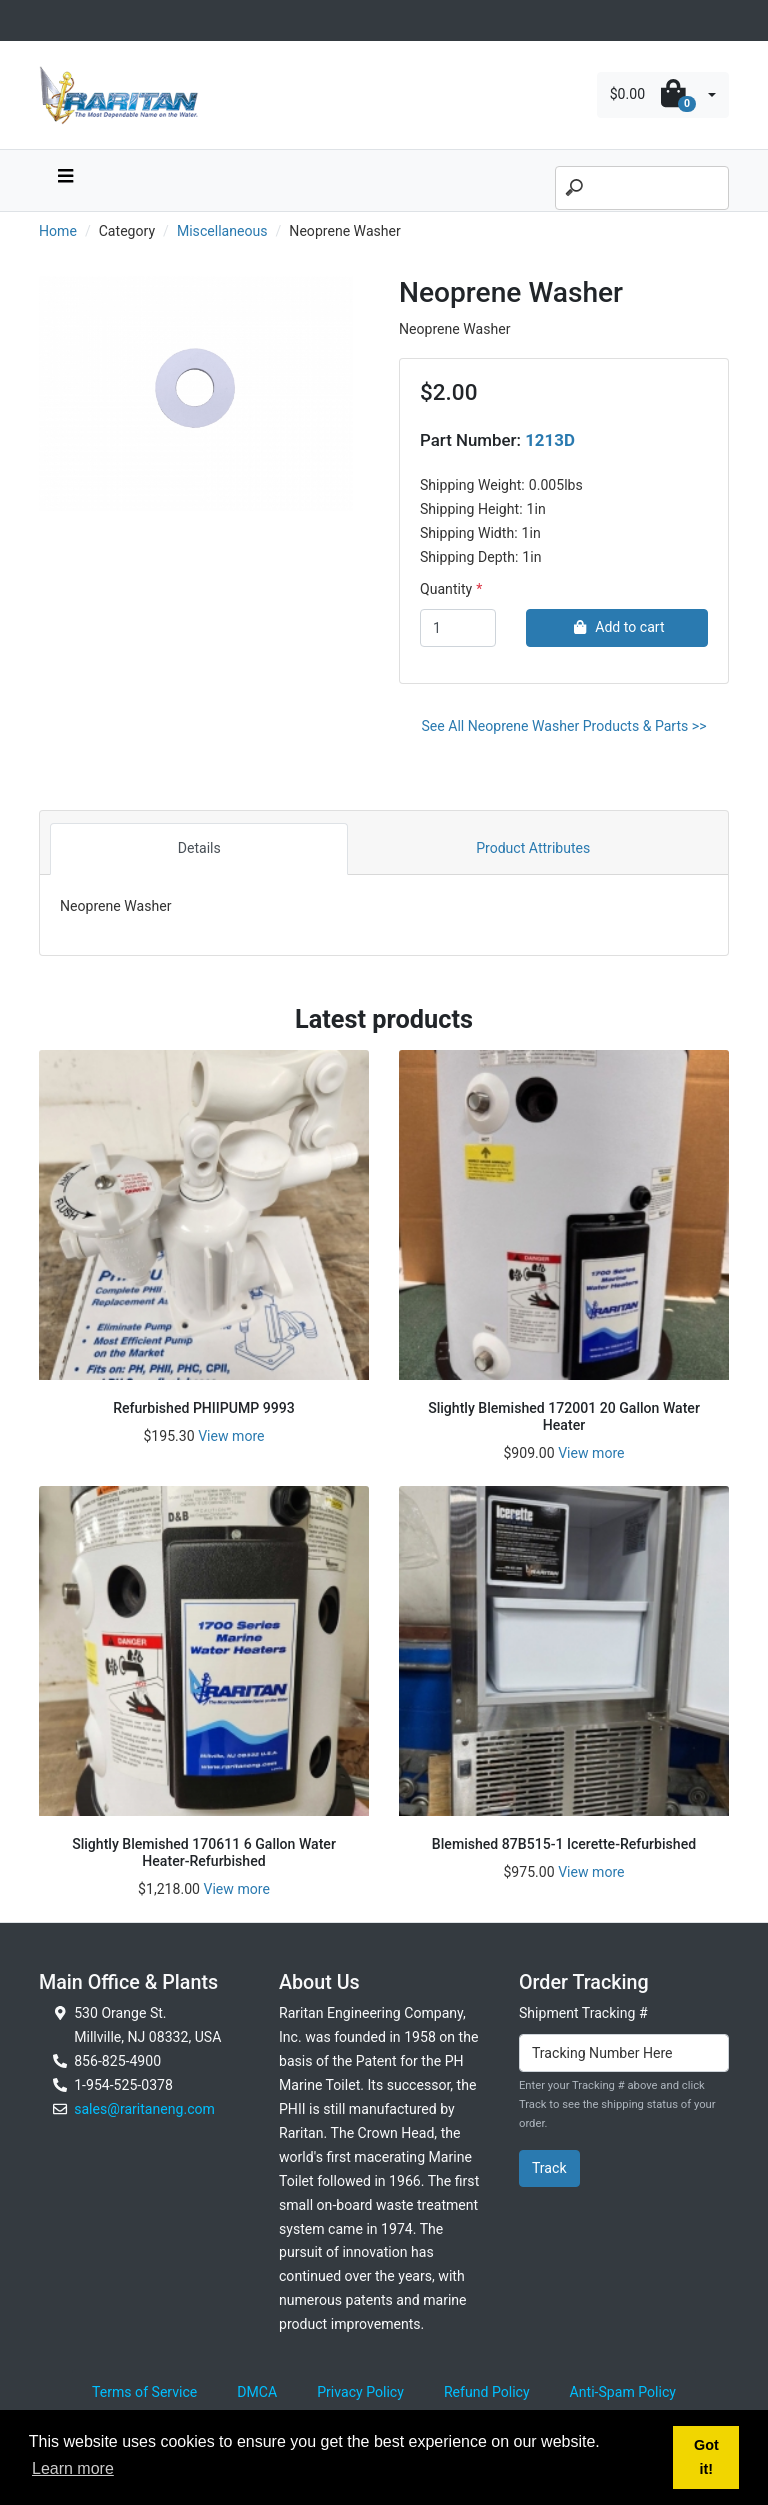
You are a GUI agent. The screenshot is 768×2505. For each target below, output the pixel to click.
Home (58, 231)
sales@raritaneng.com (144, 2109)
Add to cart (616, 627)
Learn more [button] (73, 2468)
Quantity (446, 589)
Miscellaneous (222, 231)
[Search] (642, 188)
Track (549, 2168)
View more (231, 1436)
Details (199, 848)
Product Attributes (533, 848)
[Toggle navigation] (50, 20)
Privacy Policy (360, 2392)
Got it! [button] (706, 2457)
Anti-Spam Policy (623, 2392)
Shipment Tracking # (583, 2013)
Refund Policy (487, 2392)
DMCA (257, 2392)
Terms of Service (144, 2392)
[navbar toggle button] (65, 180)
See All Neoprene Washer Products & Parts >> (563, 726)
